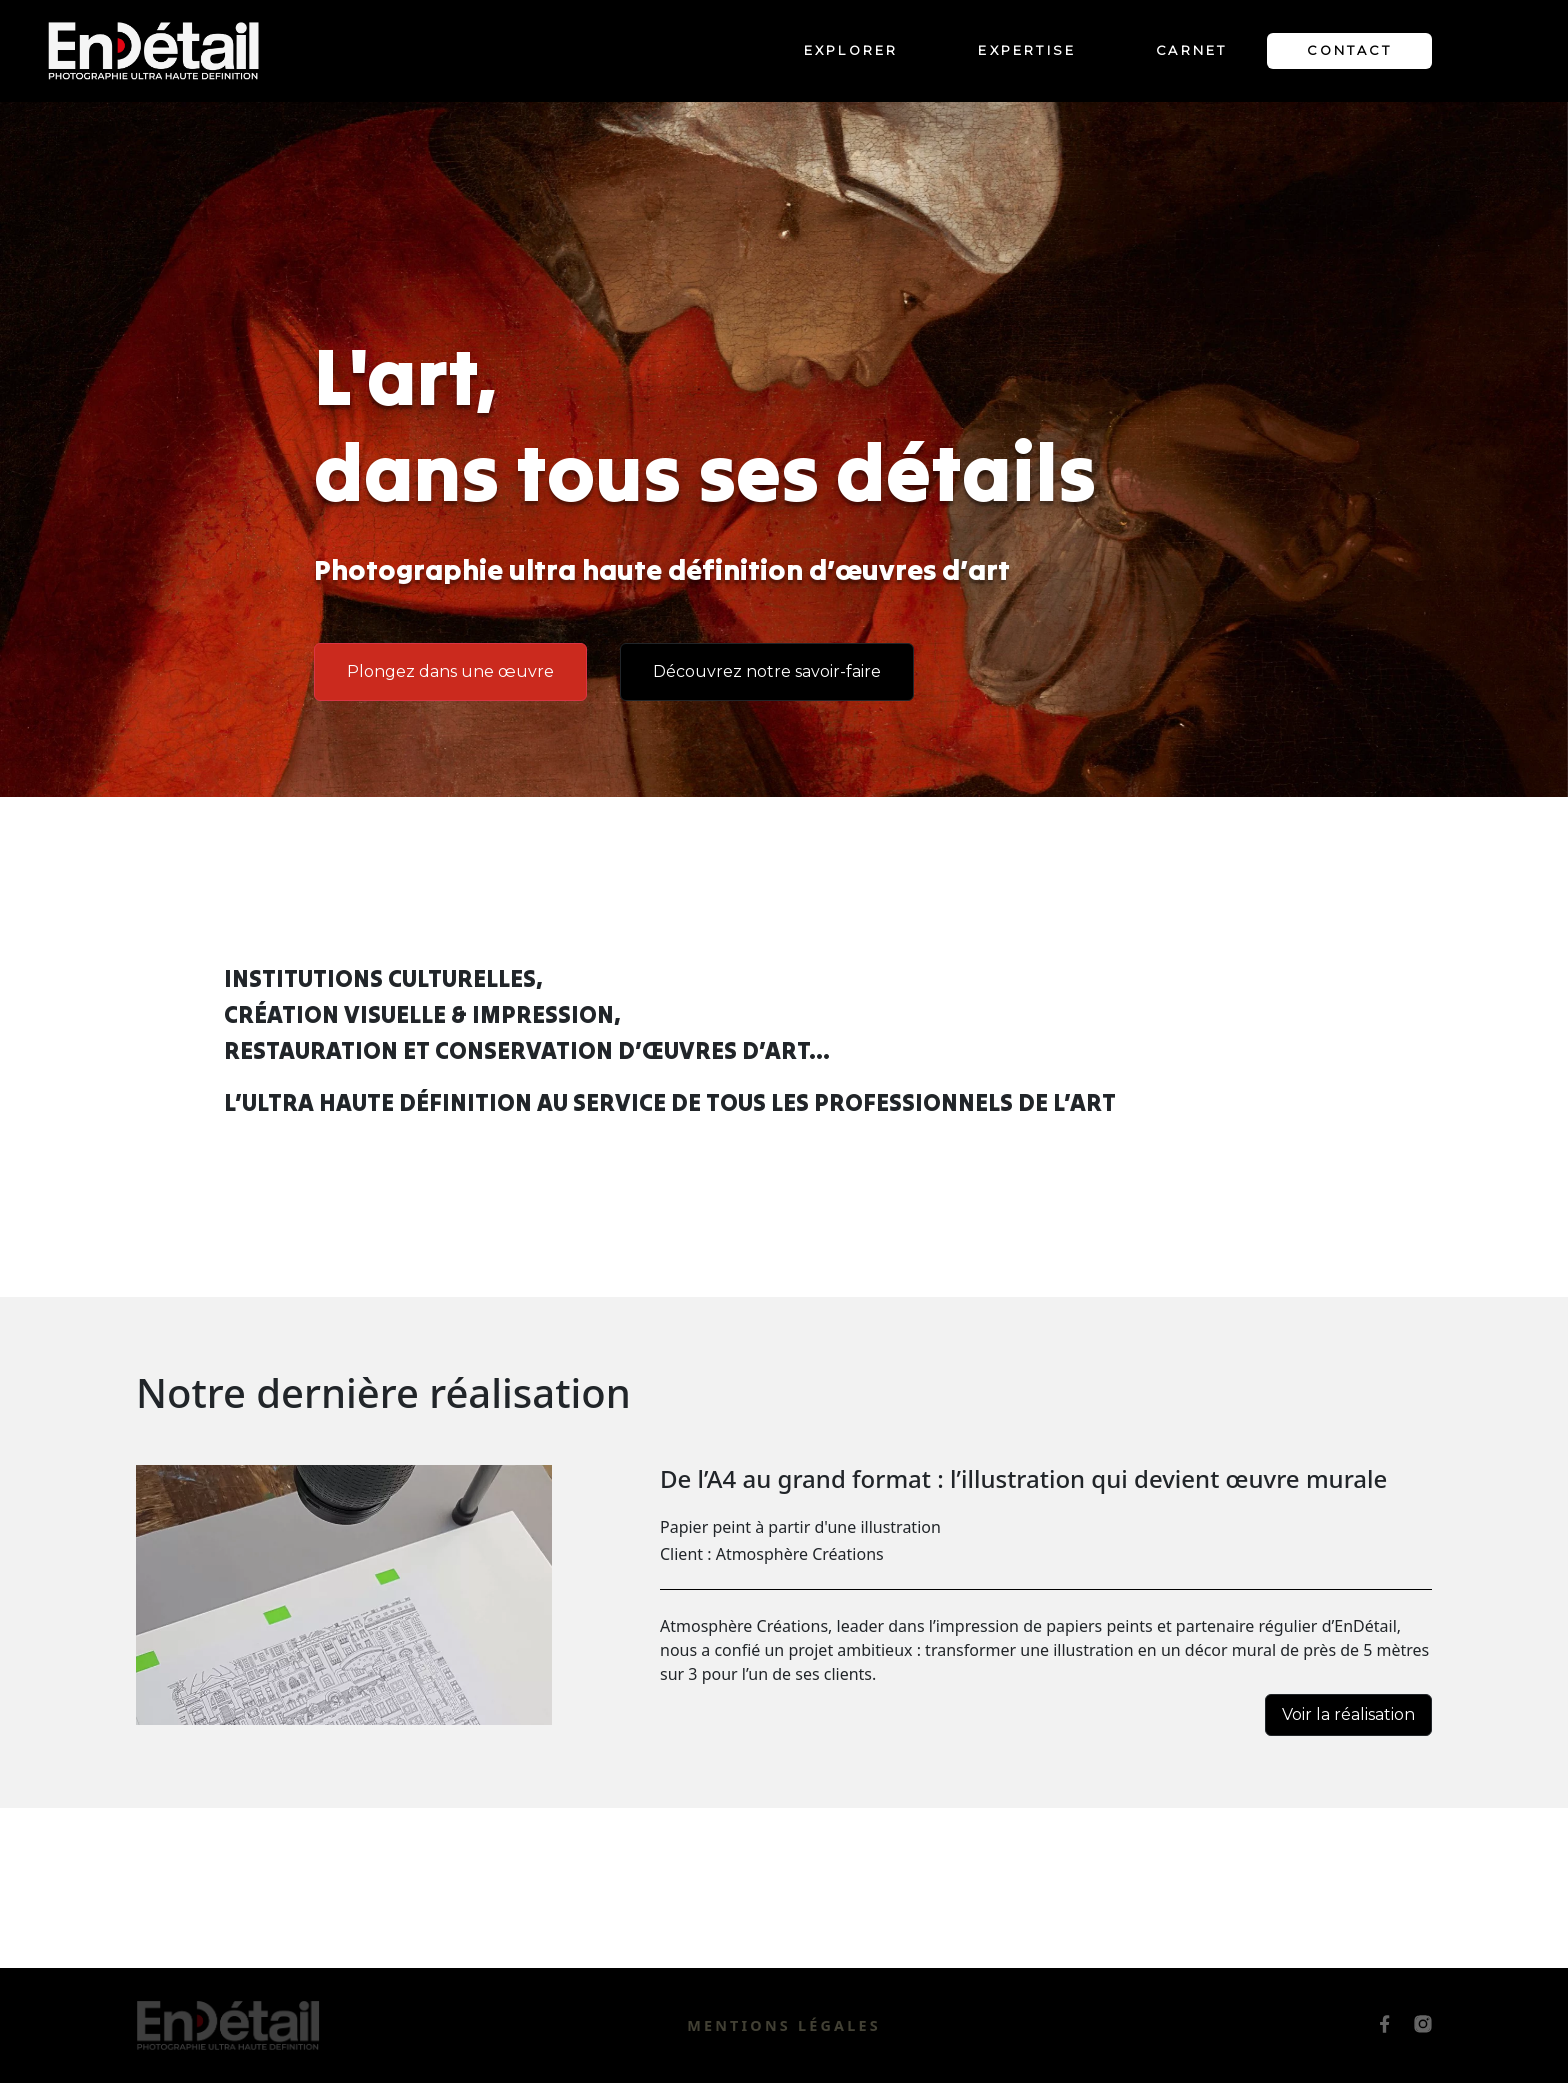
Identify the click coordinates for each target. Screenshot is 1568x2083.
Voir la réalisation (1348, 1714)
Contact (1349, 50)
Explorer (851, 50)
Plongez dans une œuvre (450, 671)
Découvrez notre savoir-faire (767, 671)
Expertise (1027, 50)
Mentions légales (784, 2025)
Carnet (1191, 50)
